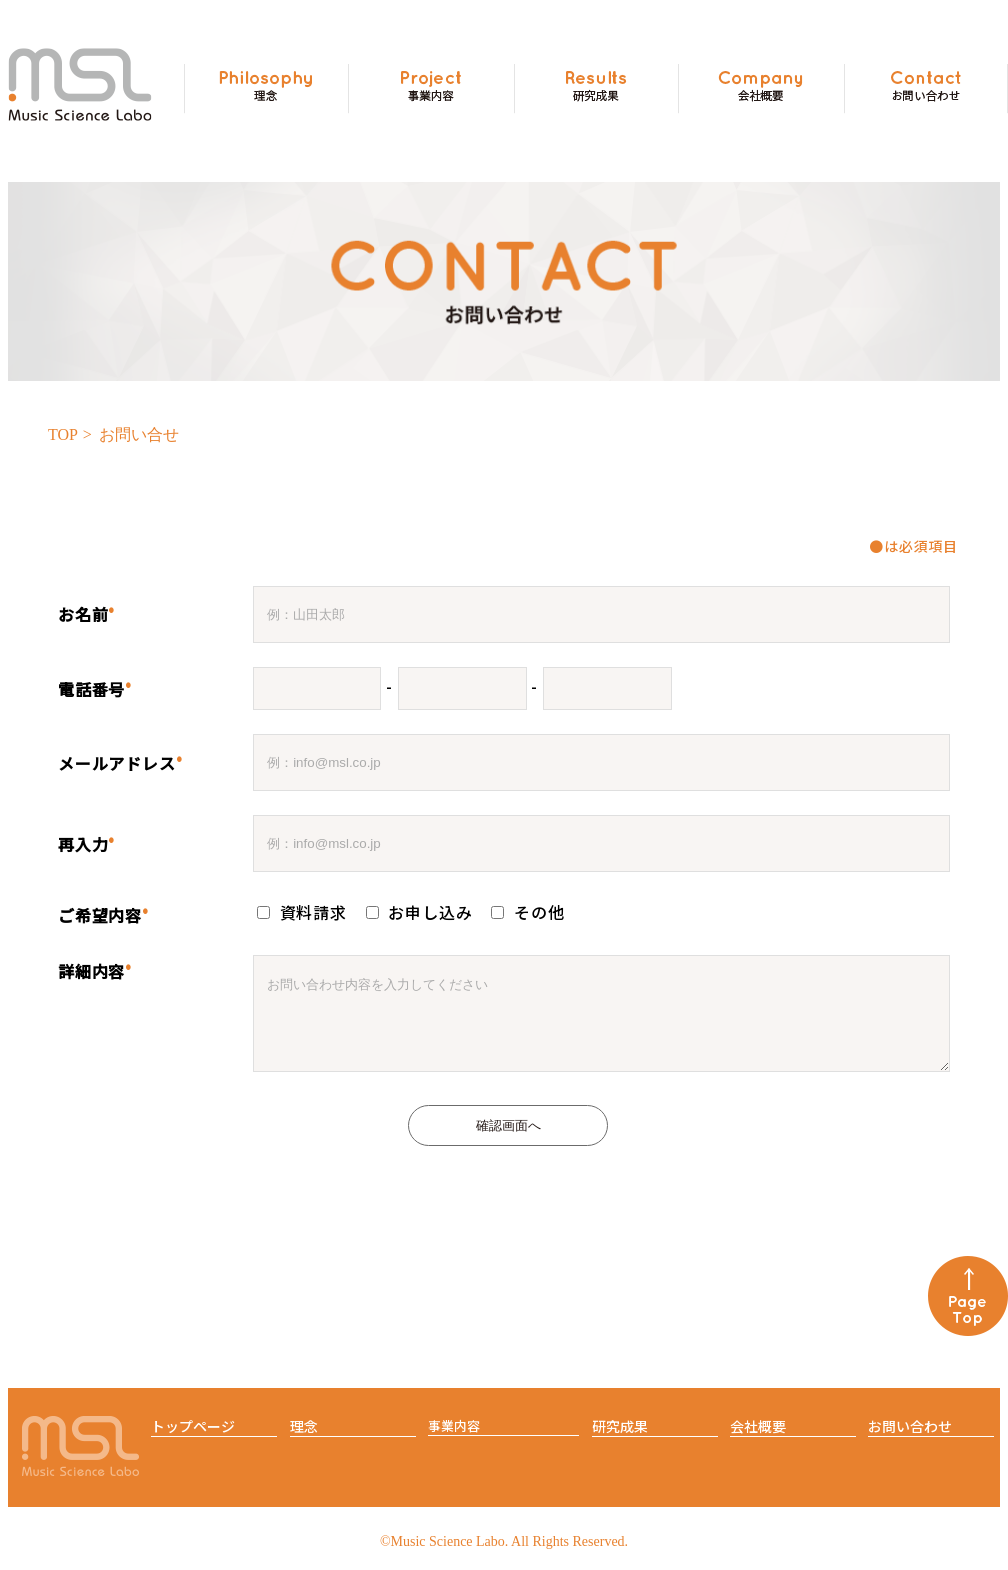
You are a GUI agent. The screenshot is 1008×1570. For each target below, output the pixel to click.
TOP (63, 434)
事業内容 (454, 1440)
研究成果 (620, 1441)
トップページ (193, 1441)
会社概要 (758, 1441)
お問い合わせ (910, 1441)
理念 (304, 1441)
